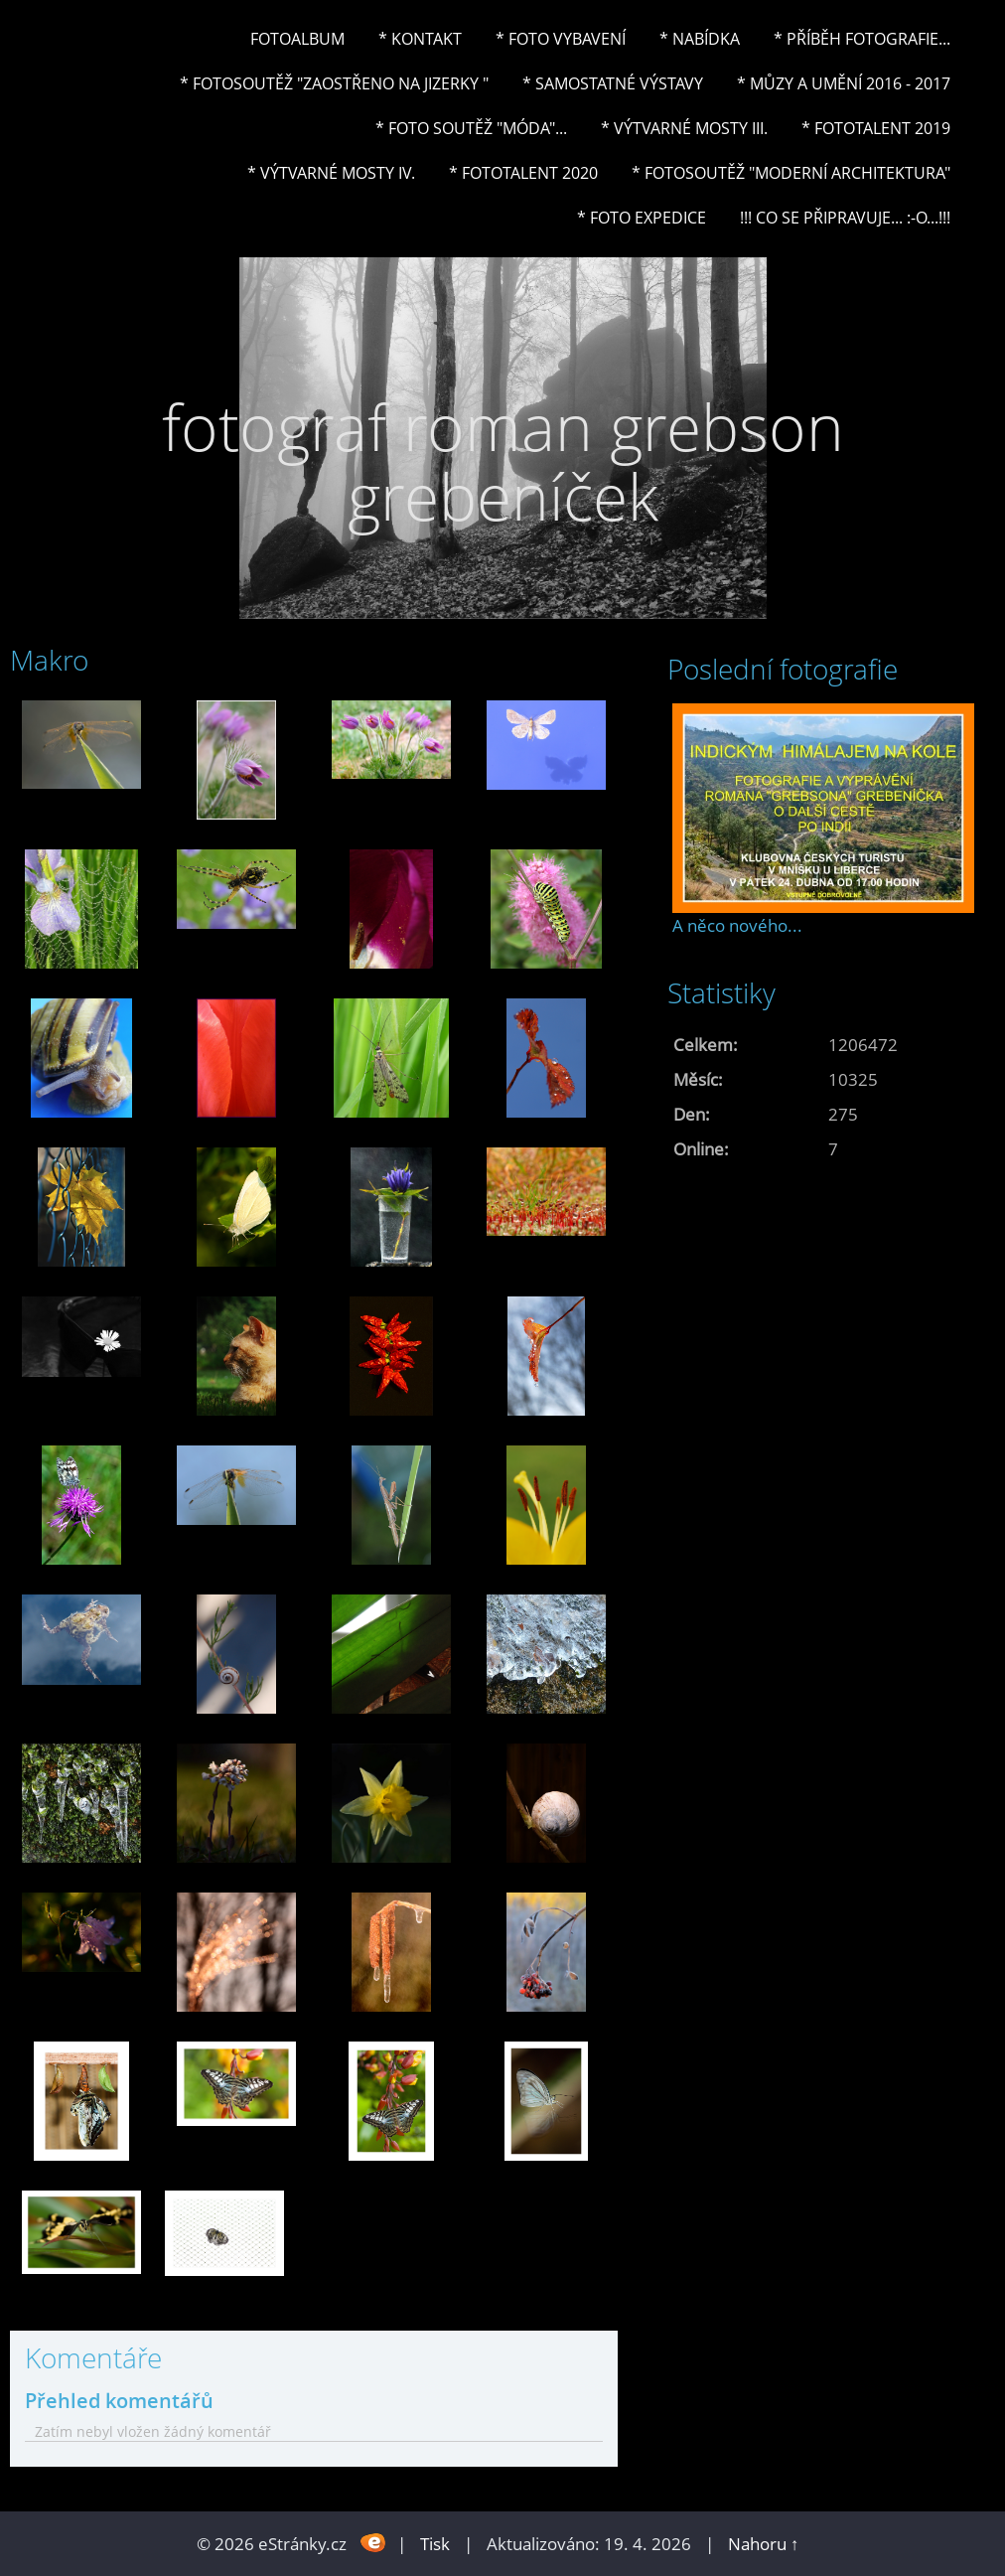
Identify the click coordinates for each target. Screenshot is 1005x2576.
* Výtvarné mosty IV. (331, 173)
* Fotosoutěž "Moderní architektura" (791, 173)
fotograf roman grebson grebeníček (503, 461)
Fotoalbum (297, 39)
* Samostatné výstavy (612, 83)
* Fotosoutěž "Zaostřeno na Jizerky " (334, 83)
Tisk (435, 2543)
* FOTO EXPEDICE (641, 217)
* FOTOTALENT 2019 (875, 128)
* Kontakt (420, 39)
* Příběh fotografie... (862, 39)
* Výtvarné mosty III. (684, 128)
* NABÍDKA (699, 39)
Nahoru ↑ (763, 2543)
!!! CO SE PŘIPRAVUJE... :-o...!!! (845, 217)
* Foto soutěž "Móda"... (471, 128)
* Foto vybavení (561, 39)
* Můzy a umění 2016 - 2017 (843, 83)
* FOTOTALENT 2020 (523, 173)
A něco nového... (737, 925)
